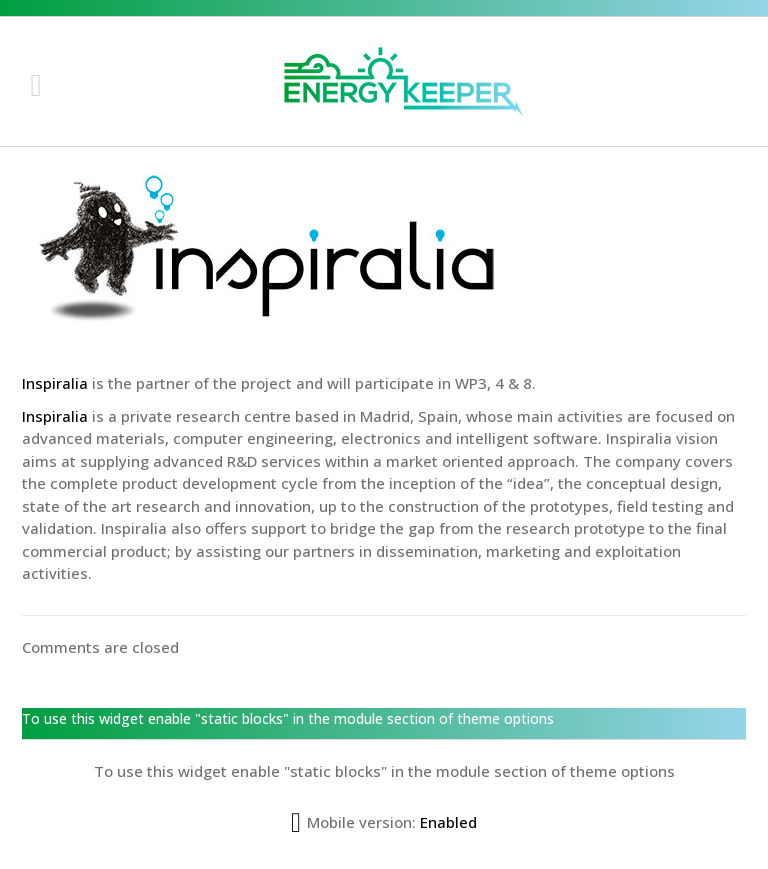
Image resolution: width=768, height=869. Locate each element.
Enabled (448, 822)
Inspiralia (55, 383)
